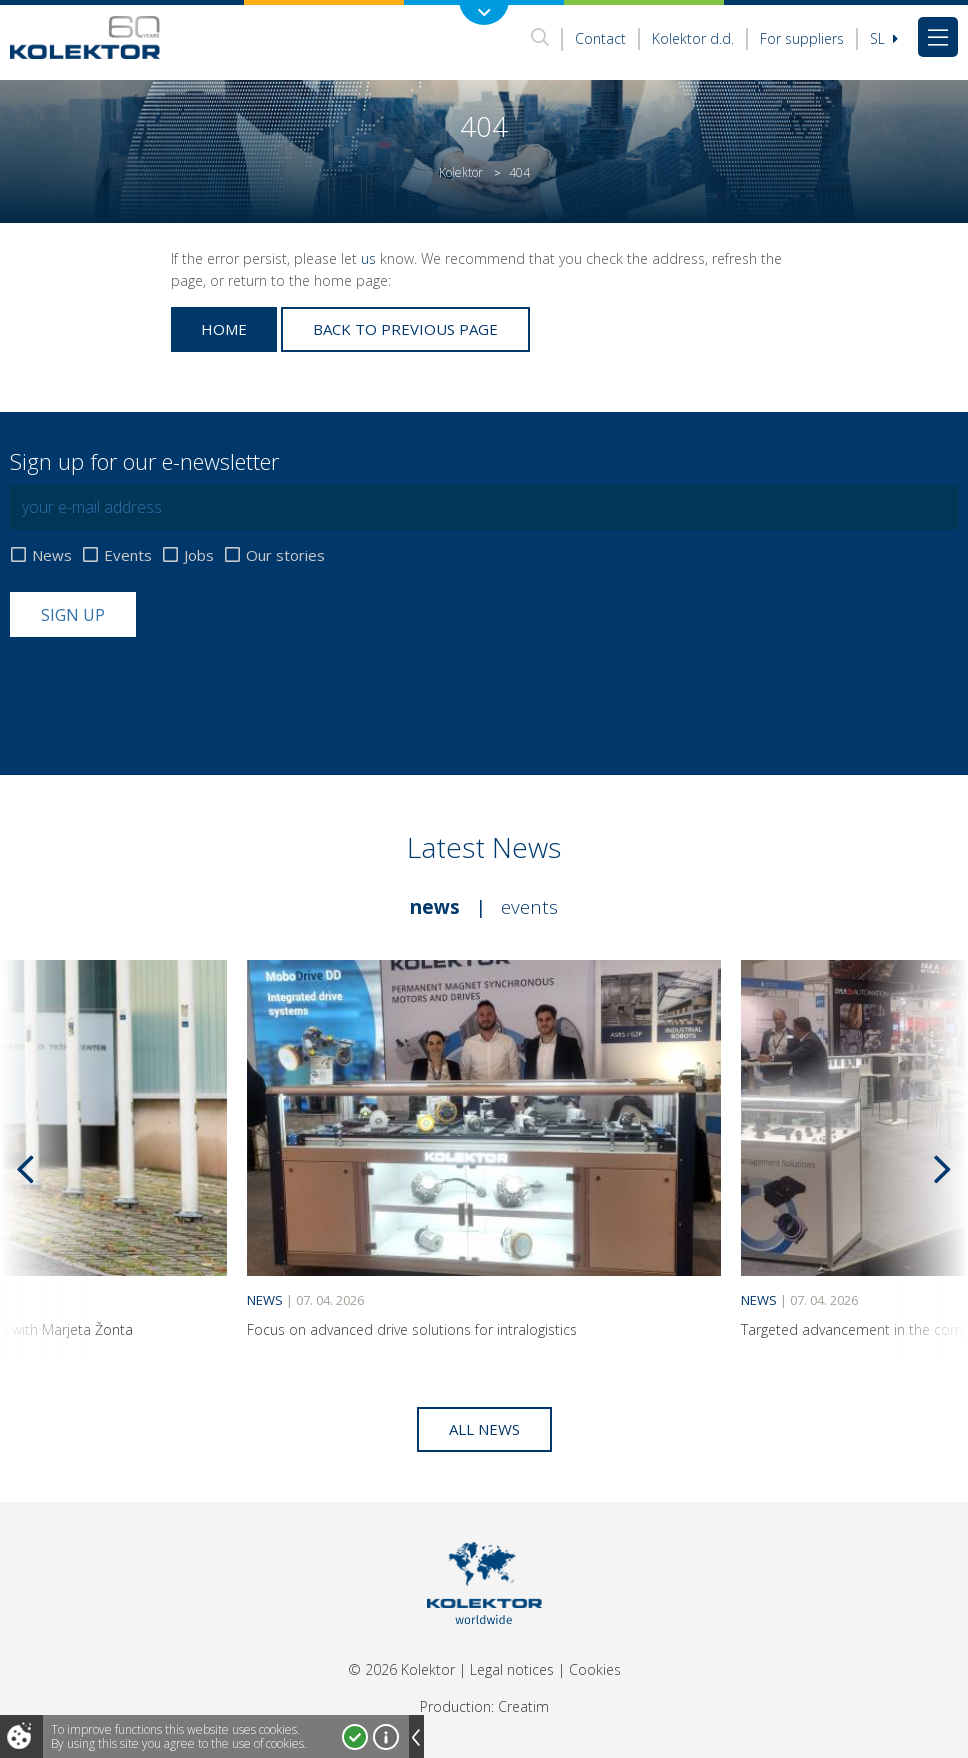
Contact (600, 38)
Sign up (73, 615)
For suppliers (802, 38)
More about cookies (386, 1737)
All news (484, 1429)
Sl (884, 38)
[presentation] (162, 686)
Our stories (285, 555)
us (368, 258)
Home (224, 329)
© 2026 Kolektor (401, 1669)
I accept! (355, 1737)
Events (128, 555)
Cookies (595, 1669)
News (52, 555)
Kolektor (461, 172)
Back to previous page (405, 329)
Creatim (523, 1706)
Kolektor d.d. (693, 38)
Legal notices (512, 1669)
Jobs (199, 555)
